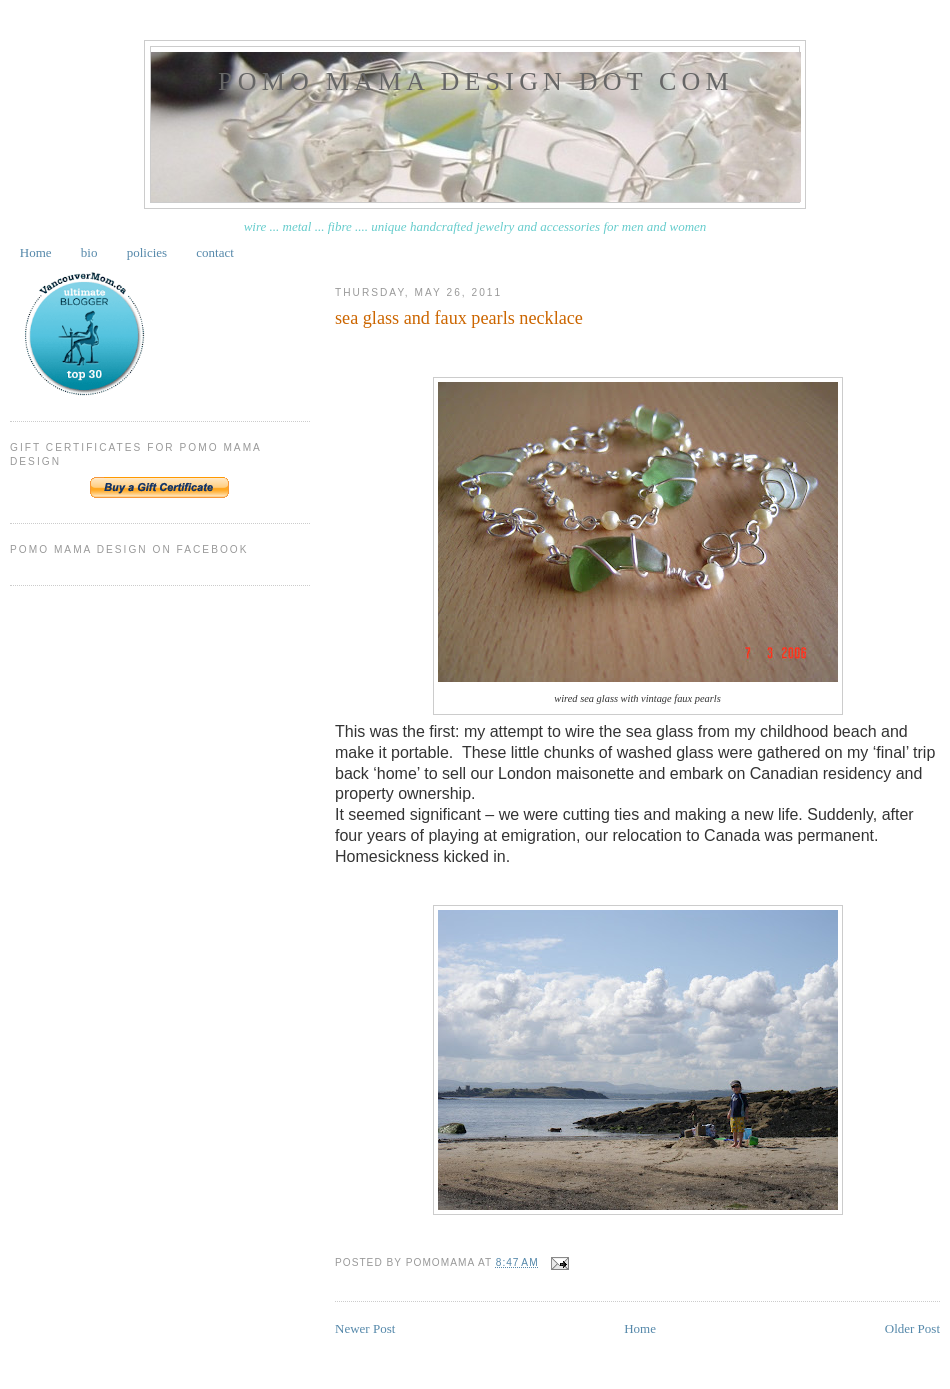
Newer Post (365, 1328)
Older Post (912, 1328)
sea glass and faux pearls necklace (459, 318)
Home (36, 252)
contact (215, 252)
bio (89, 252)
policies (147, 252)
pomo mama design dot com (476, 81)
